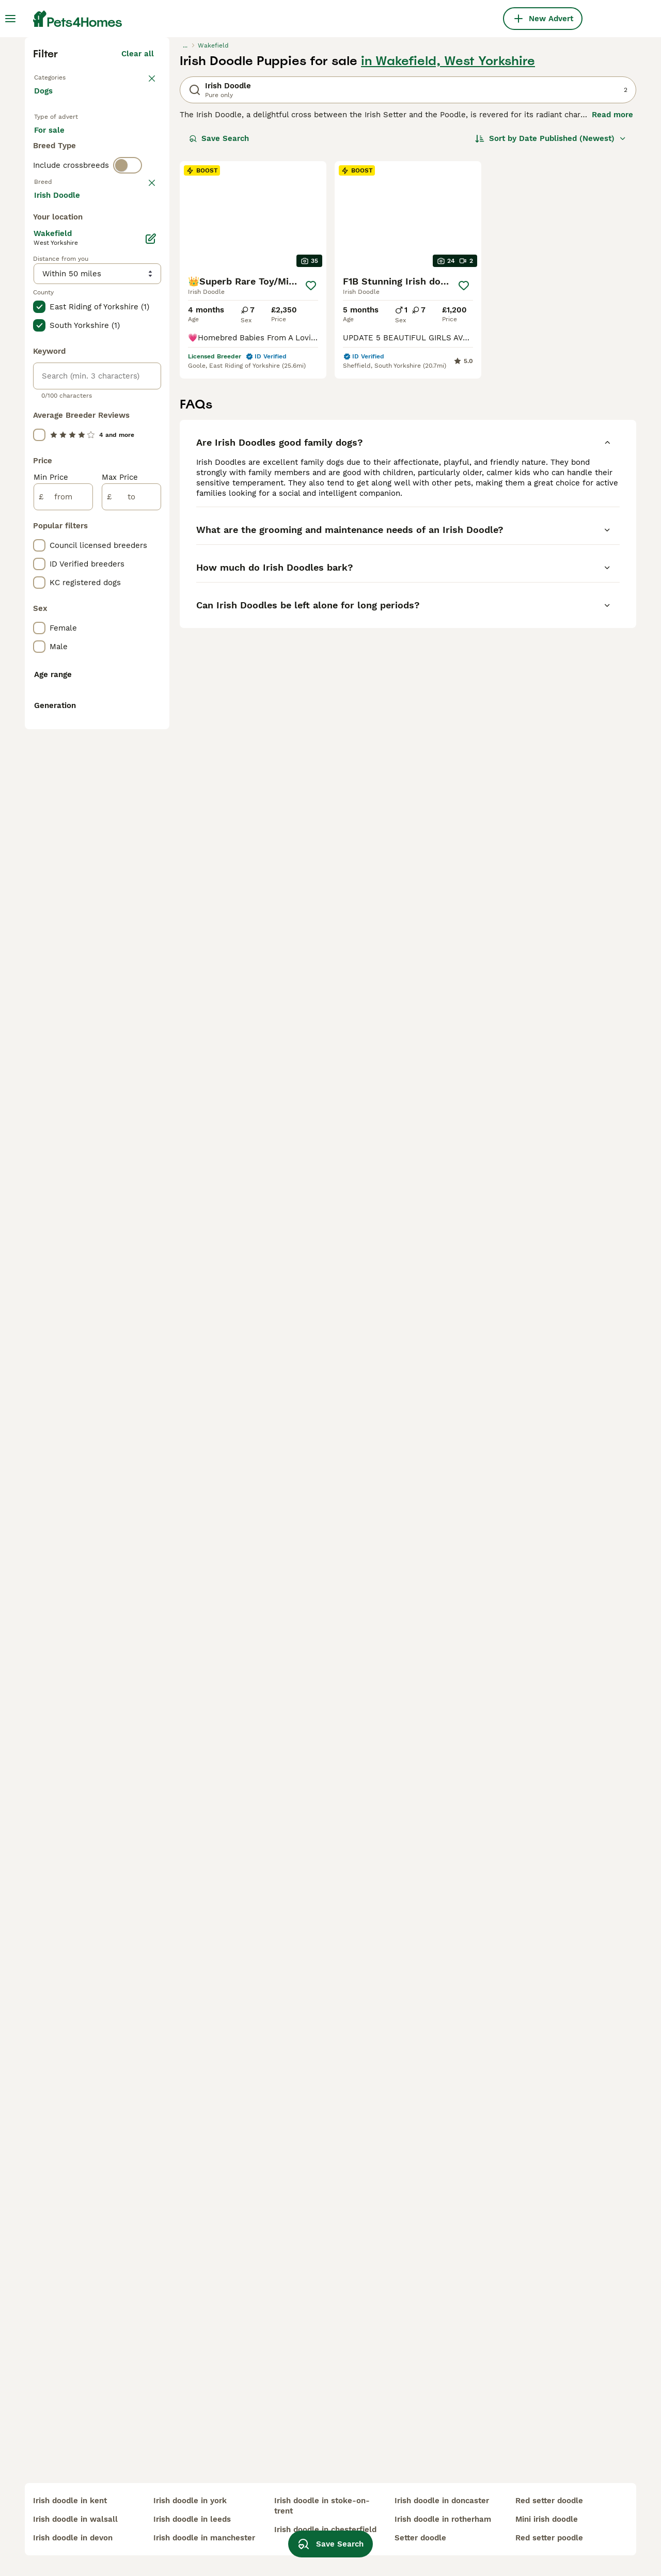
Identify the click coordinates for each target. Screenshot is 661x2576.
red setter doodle (549, 2500)
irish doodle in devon (73, 2537)
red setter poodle (549, 2537)
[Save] (311, 465)
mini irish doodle (546, 2519)
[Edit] (150, 695)
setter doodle (420, 2537)
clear (144, 414)
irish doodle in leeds (192, 2519)
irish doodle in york (190, 2500)
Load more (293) (129, 652)
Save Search (219, 318)
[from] (63, 953)
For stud (57, 353)
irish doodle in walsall (75, 2519)
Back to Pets (58, 256)
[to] (131, 953)
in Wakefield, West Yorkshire (448, 240)
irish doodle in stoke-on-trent (322, 2506)
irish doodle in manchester (204, 2537)
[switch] (127, 392)
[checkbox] (39, 468)
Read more (612, 294)
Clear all (137, 233)
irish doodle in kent (70, 2500)
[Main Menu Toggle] (10, 18)
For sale (57, 328)
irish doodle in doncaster (442, 2500)
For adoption (119, 328)
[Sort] (550, 318)
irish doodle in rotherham (443, 2519)
